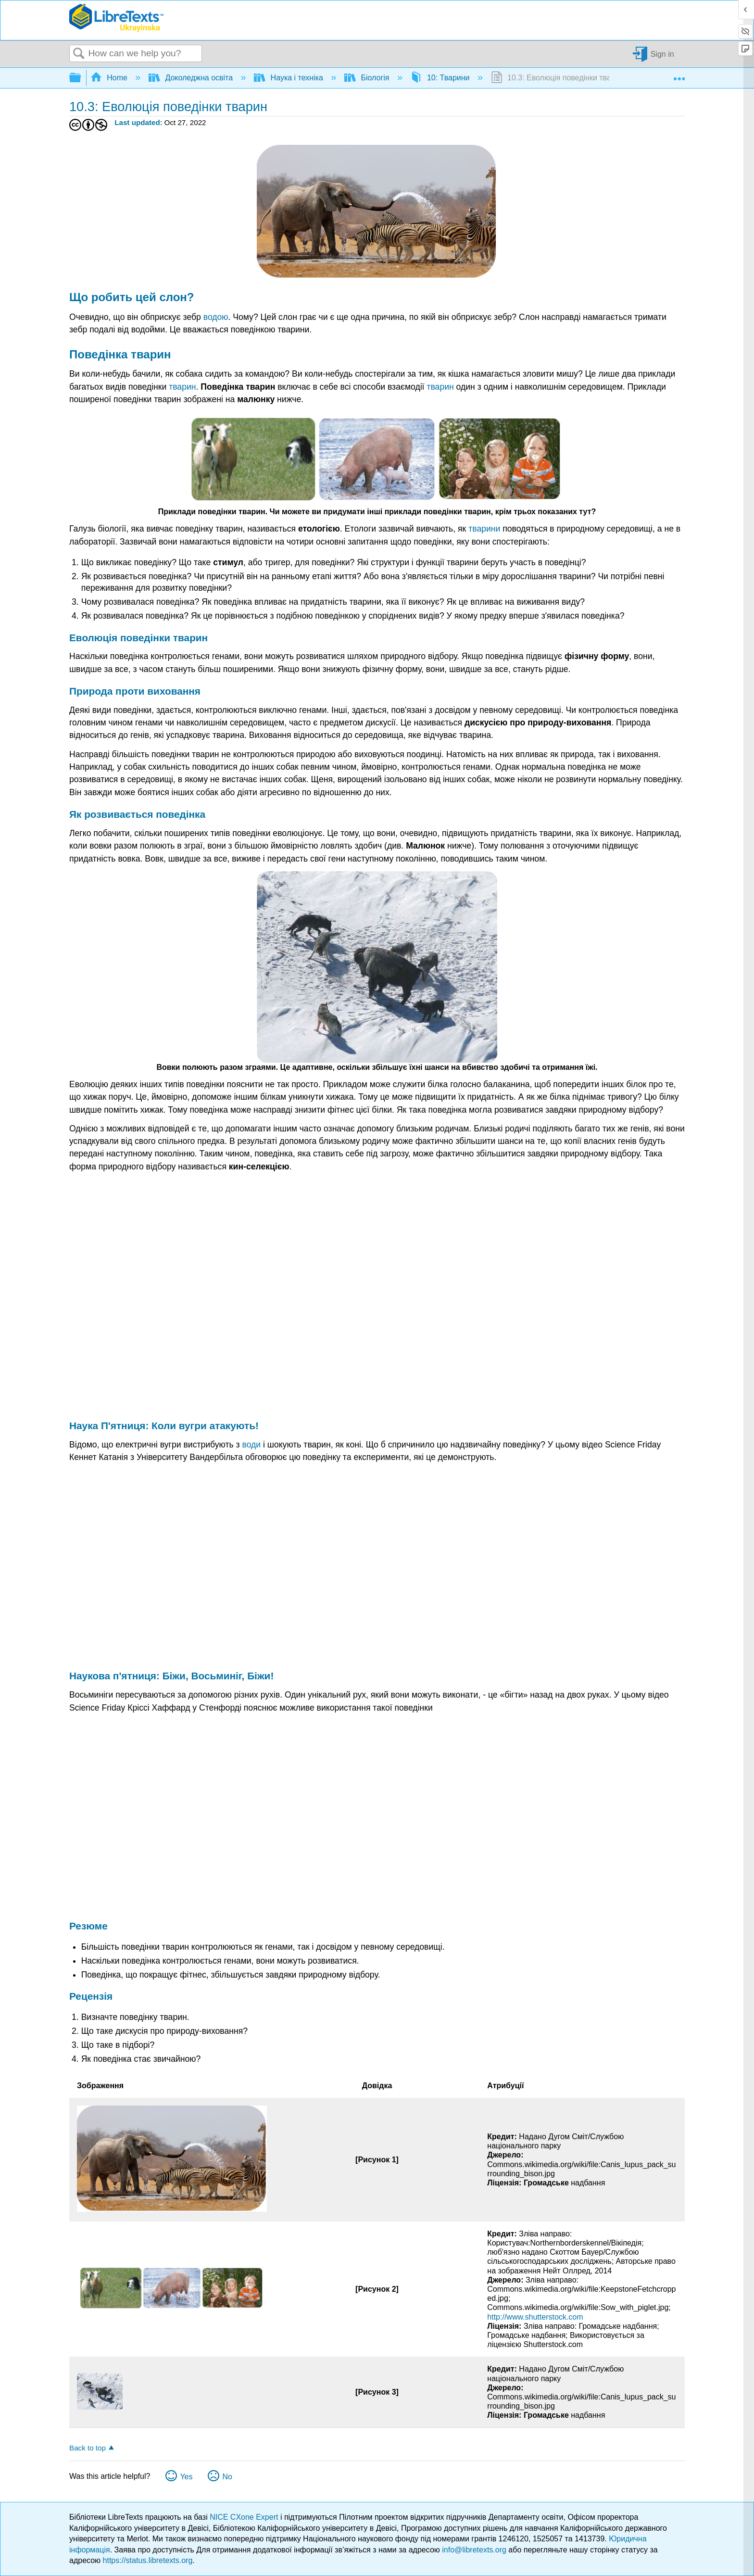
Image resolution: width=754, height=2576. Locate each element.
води (251, 1444)
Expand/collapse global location (679, 75)
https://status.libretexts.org (148, 2560)
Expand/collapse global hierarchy (81, 78)
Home (110, 78)
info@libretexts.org (474, 2550)
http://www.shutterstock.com (535, 2317)
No (227, 2477)
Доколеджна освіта (192, 78)
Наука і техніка (289, 78)
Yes (186, 2477)
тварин (182, 387)
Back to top (87, 2448)
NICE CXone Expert (245, 2517)
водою (215, 317)
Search (78, 54)
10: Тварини (440, 78)
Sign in (662, 54)
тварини (484, 528)
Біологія (367, 78)
